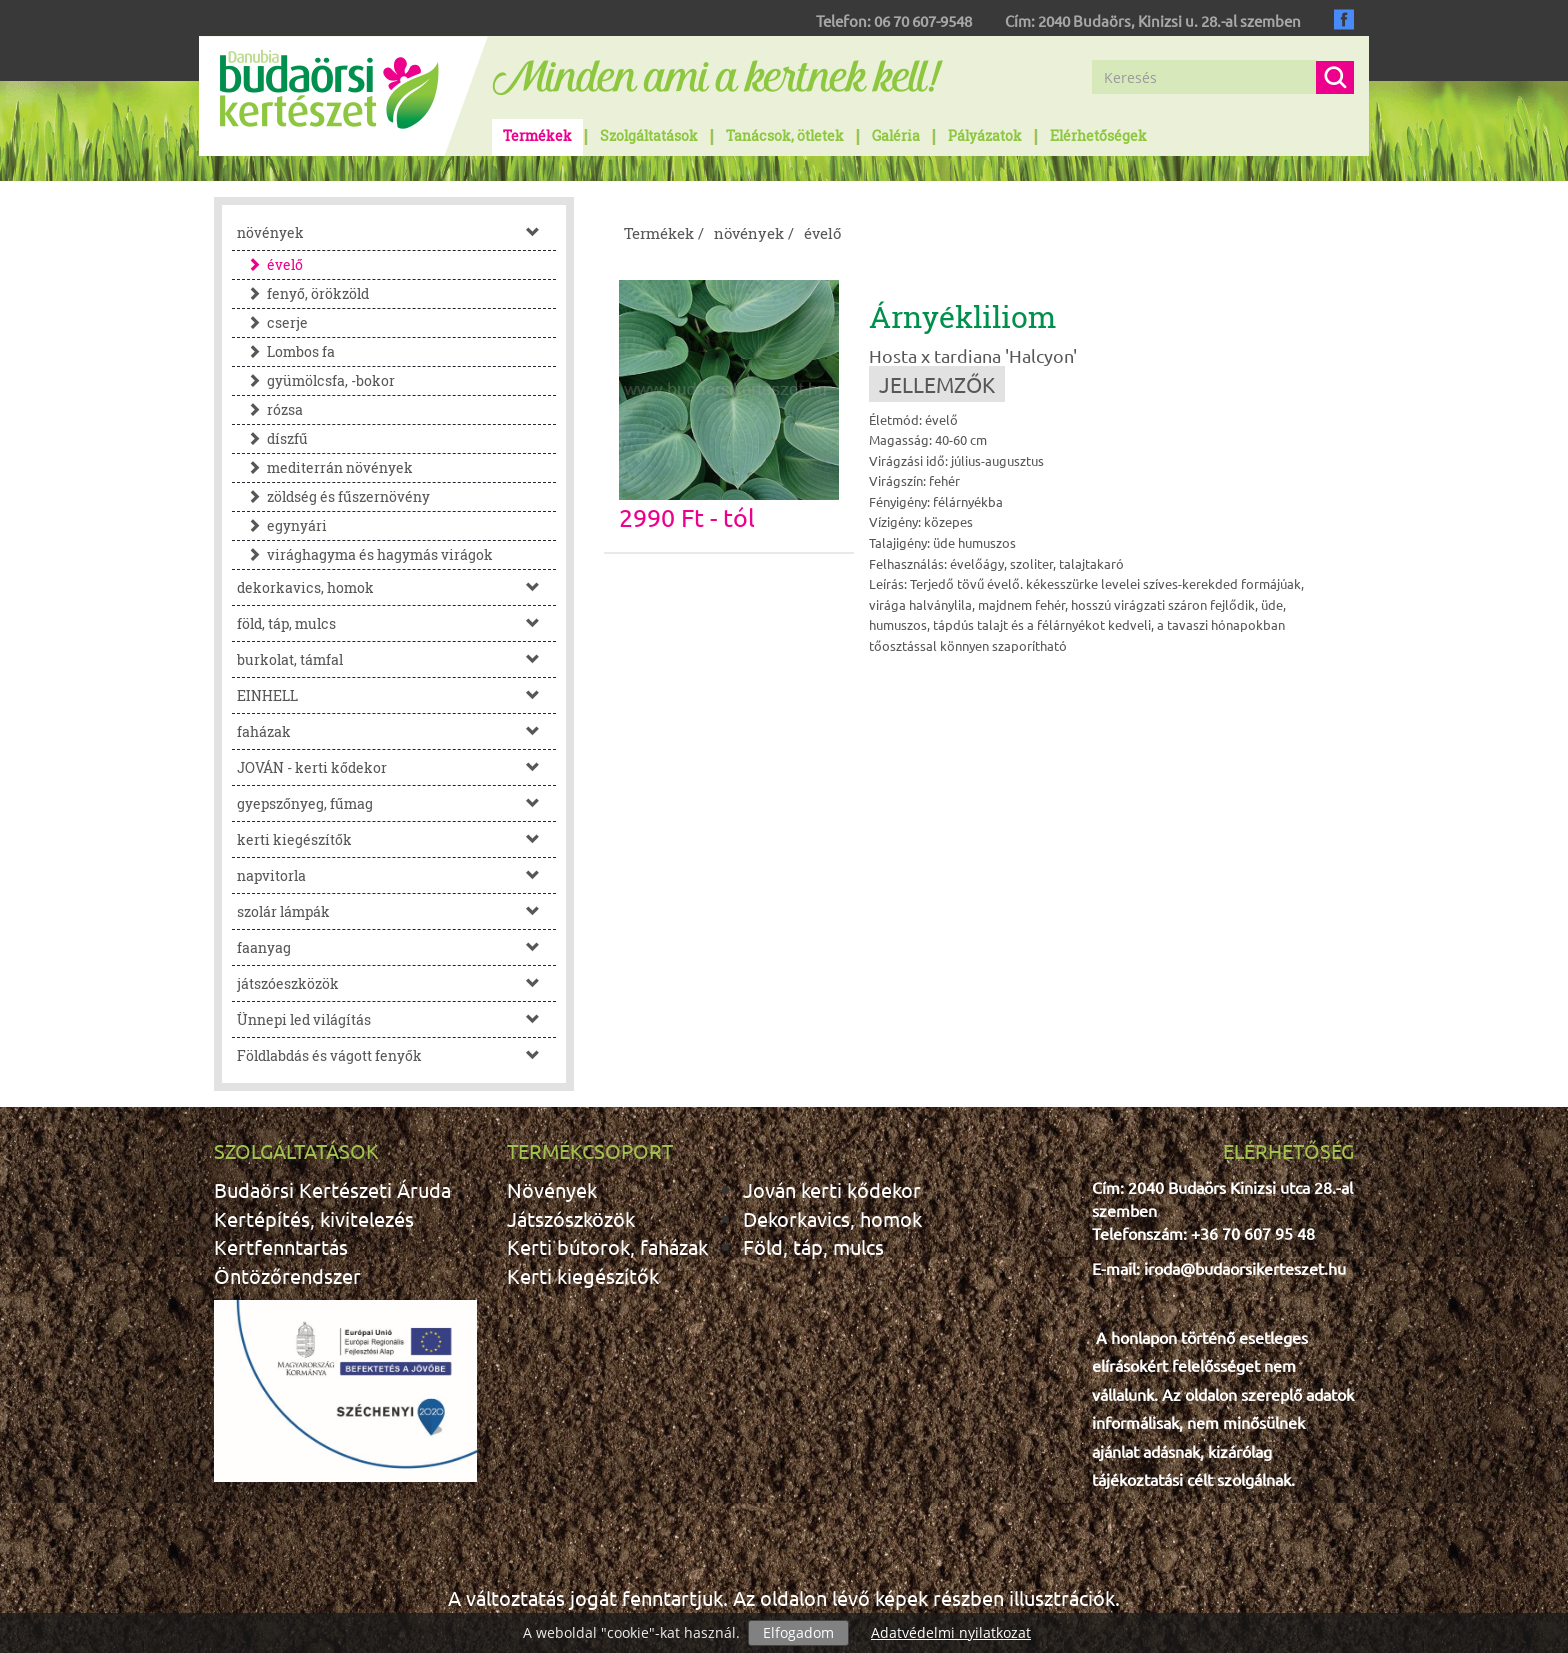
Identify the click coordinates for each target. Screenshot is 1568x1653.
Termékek (537, 135)
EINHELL (396, 695)
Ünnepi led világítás (396, 1019)
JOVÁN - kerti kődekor (396, 767)
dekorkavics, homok (396, 587)
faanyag (396, 947)
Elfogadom (798, 1632)
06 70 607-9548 (923, 20)
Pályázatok (985, 135)
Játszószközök (571, 1218)
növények (396, 232)
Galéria (896, 135)
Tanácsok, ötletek (785, 135)
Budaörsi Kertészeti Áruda (332, 1189)
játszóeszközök (396, 983)
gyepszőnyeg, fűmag (396, 803)
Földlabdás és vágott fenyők (396, 1055)
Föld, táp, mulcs (813, 1246)
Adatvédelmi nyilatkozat (951, 1632)
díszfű (272, 438)
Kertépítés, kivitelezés (314, 1218)
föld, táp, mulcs (396, 623)
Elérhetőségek (1098, 135)
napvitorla (396, 875)
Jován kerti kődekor (832, 1189)
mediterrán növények (325, 467)
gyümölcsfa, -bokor (316, 380)
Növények (552, 1189)
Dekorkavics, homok (832, 1218)
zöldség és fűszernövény (333, 496)
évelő (270, 264)
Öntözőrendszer (287, 1275)
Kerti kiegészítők (583, 1275)
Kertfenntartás (281, 1246)
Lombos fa (286, 351)
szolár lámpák (396, 911)
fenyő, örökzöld (303, 293)
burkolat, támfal (396, 659)
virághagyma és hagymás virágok (365, 554)
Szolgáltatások (649, 135)
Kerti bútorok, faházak (607, 1246)
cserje (272, 322)
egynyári (282, 525)
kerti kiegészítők (396, 839)
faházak (396, 731)
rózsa (270, 409)
